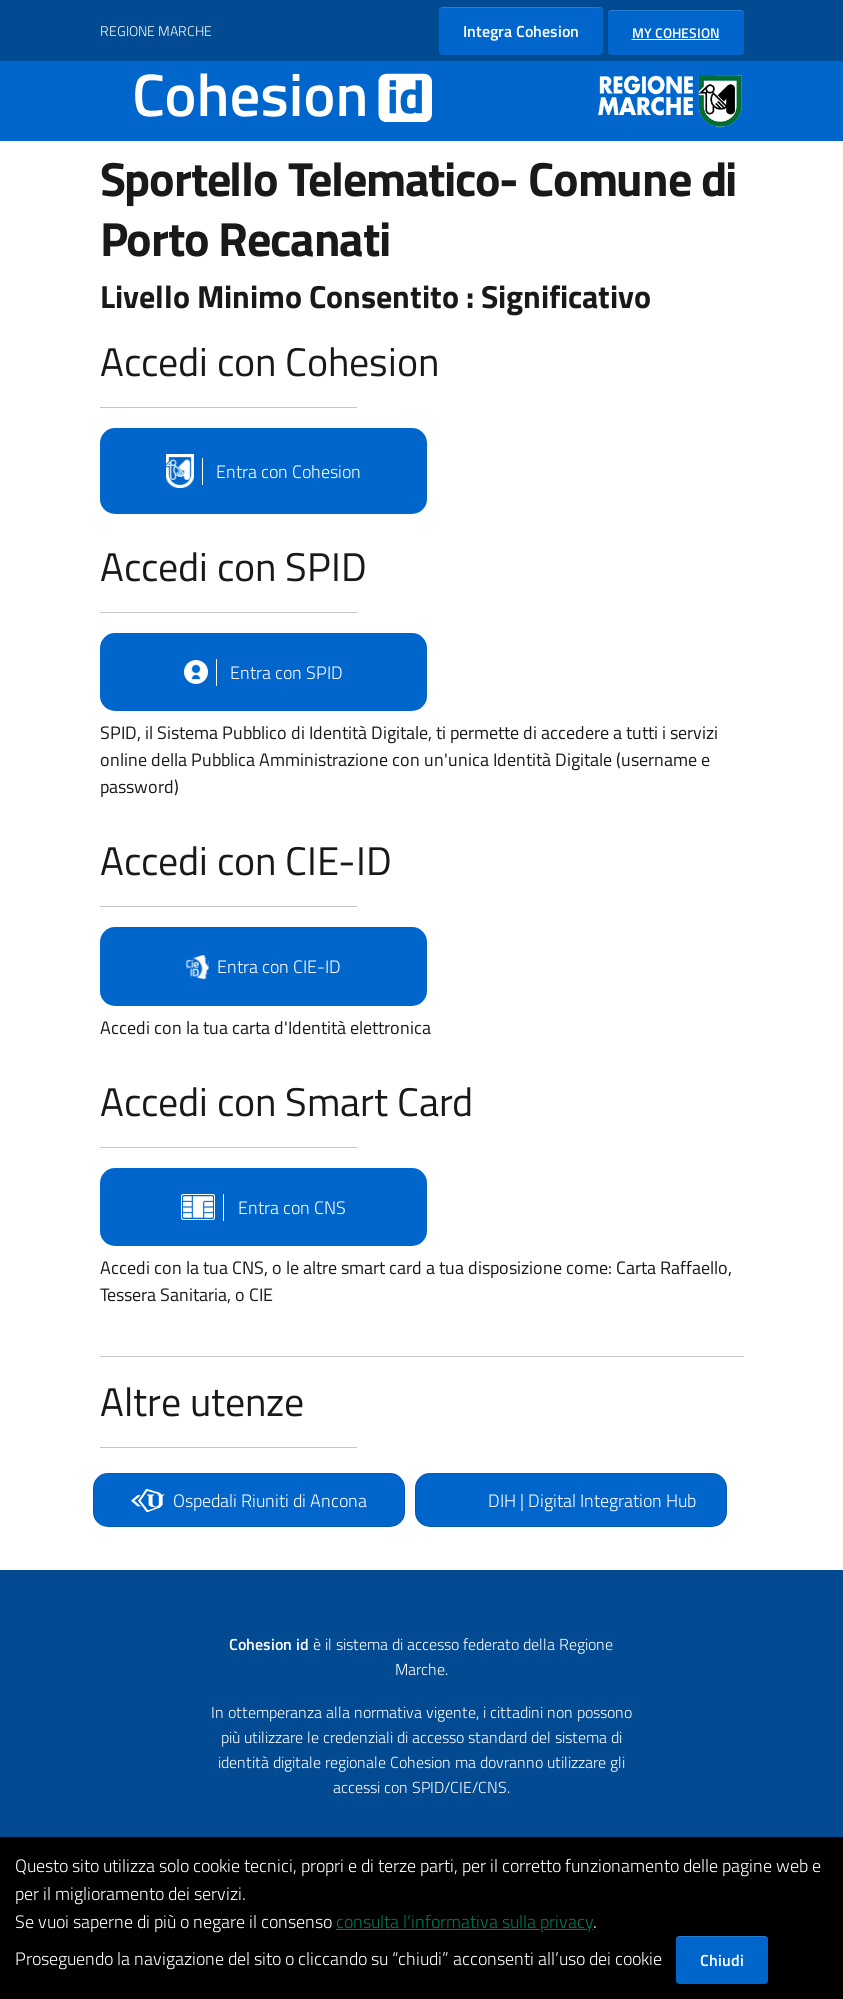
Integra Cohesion (521, 31)
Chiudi (722, 1960)
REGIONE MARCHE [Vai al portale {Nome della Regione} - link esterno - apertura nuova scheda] (156, 30)
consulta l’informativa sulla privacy (464, 1921)
